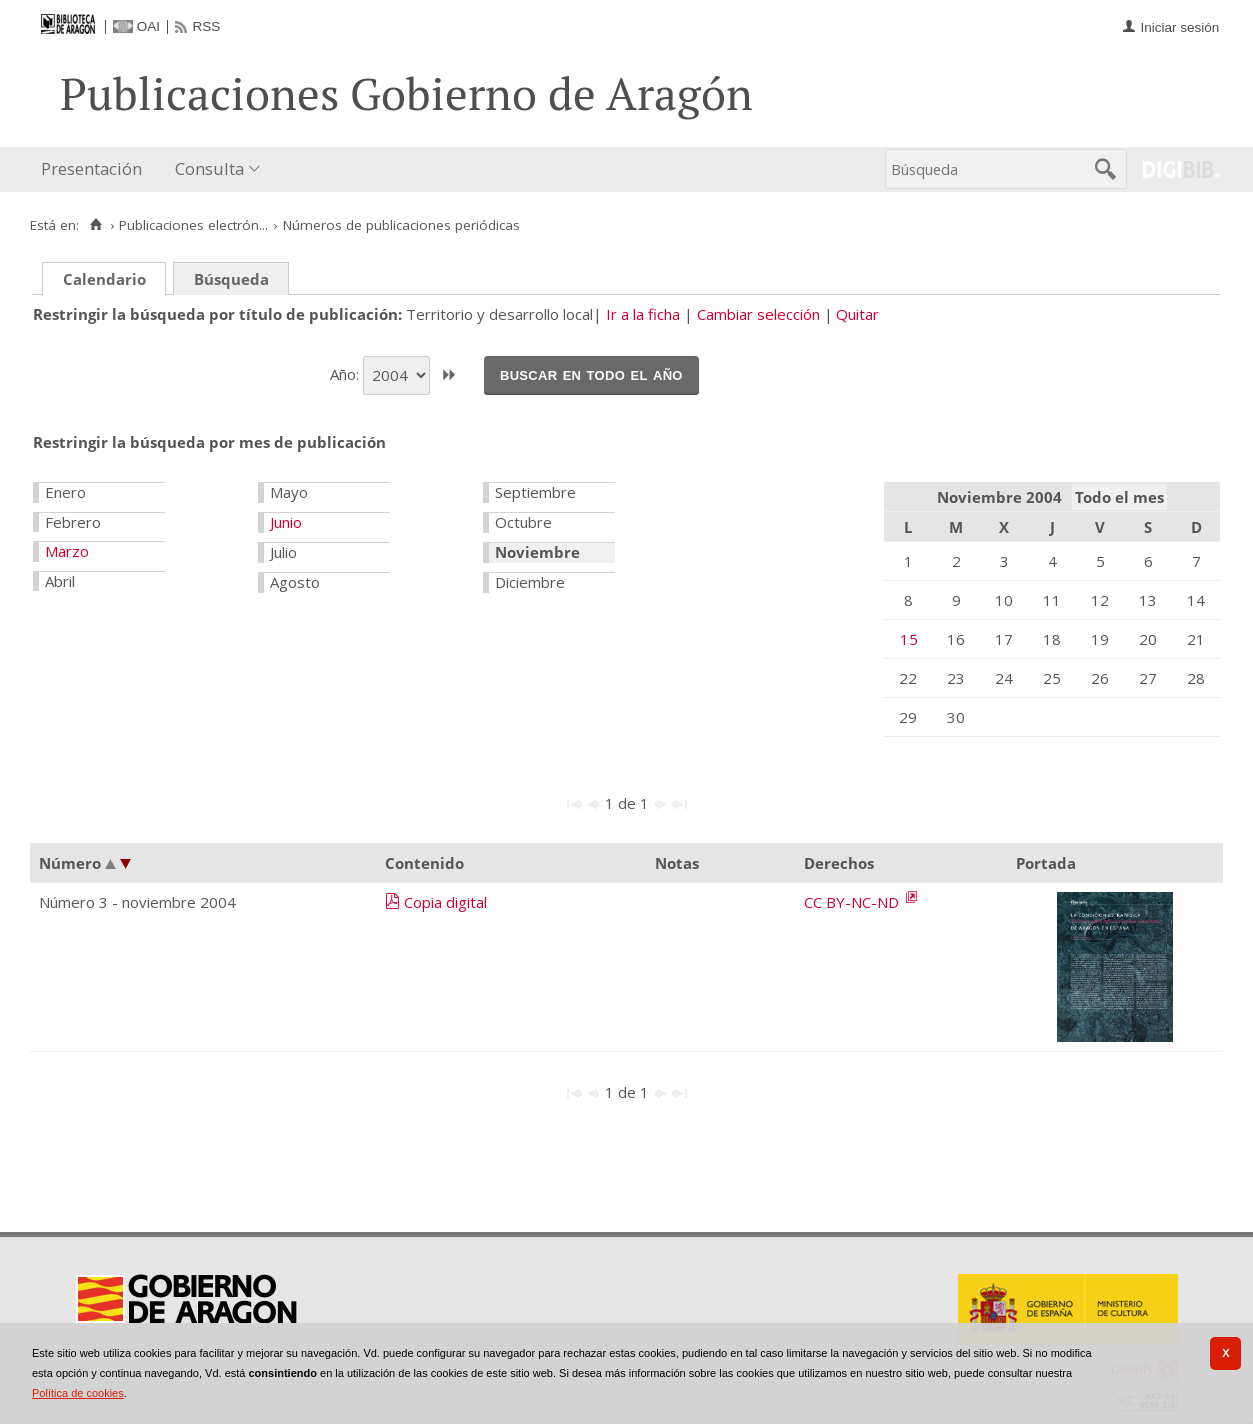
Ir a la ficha (643, 314)
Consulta (209, 168)
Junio (286, 522)
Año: (346, 373)
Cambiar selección (758, 314)
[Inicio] (95, 225)
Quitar (857, 314)
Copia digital (445, 902)
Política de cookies (78, 1393)
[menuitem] (96, 169)
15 (909, 639)
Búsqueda (231, 279)
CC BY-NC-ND (853, 902)
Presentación (91, 168)
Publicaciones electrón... (193, 225)
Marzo (67, 551)
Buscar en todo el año (591, 374)
